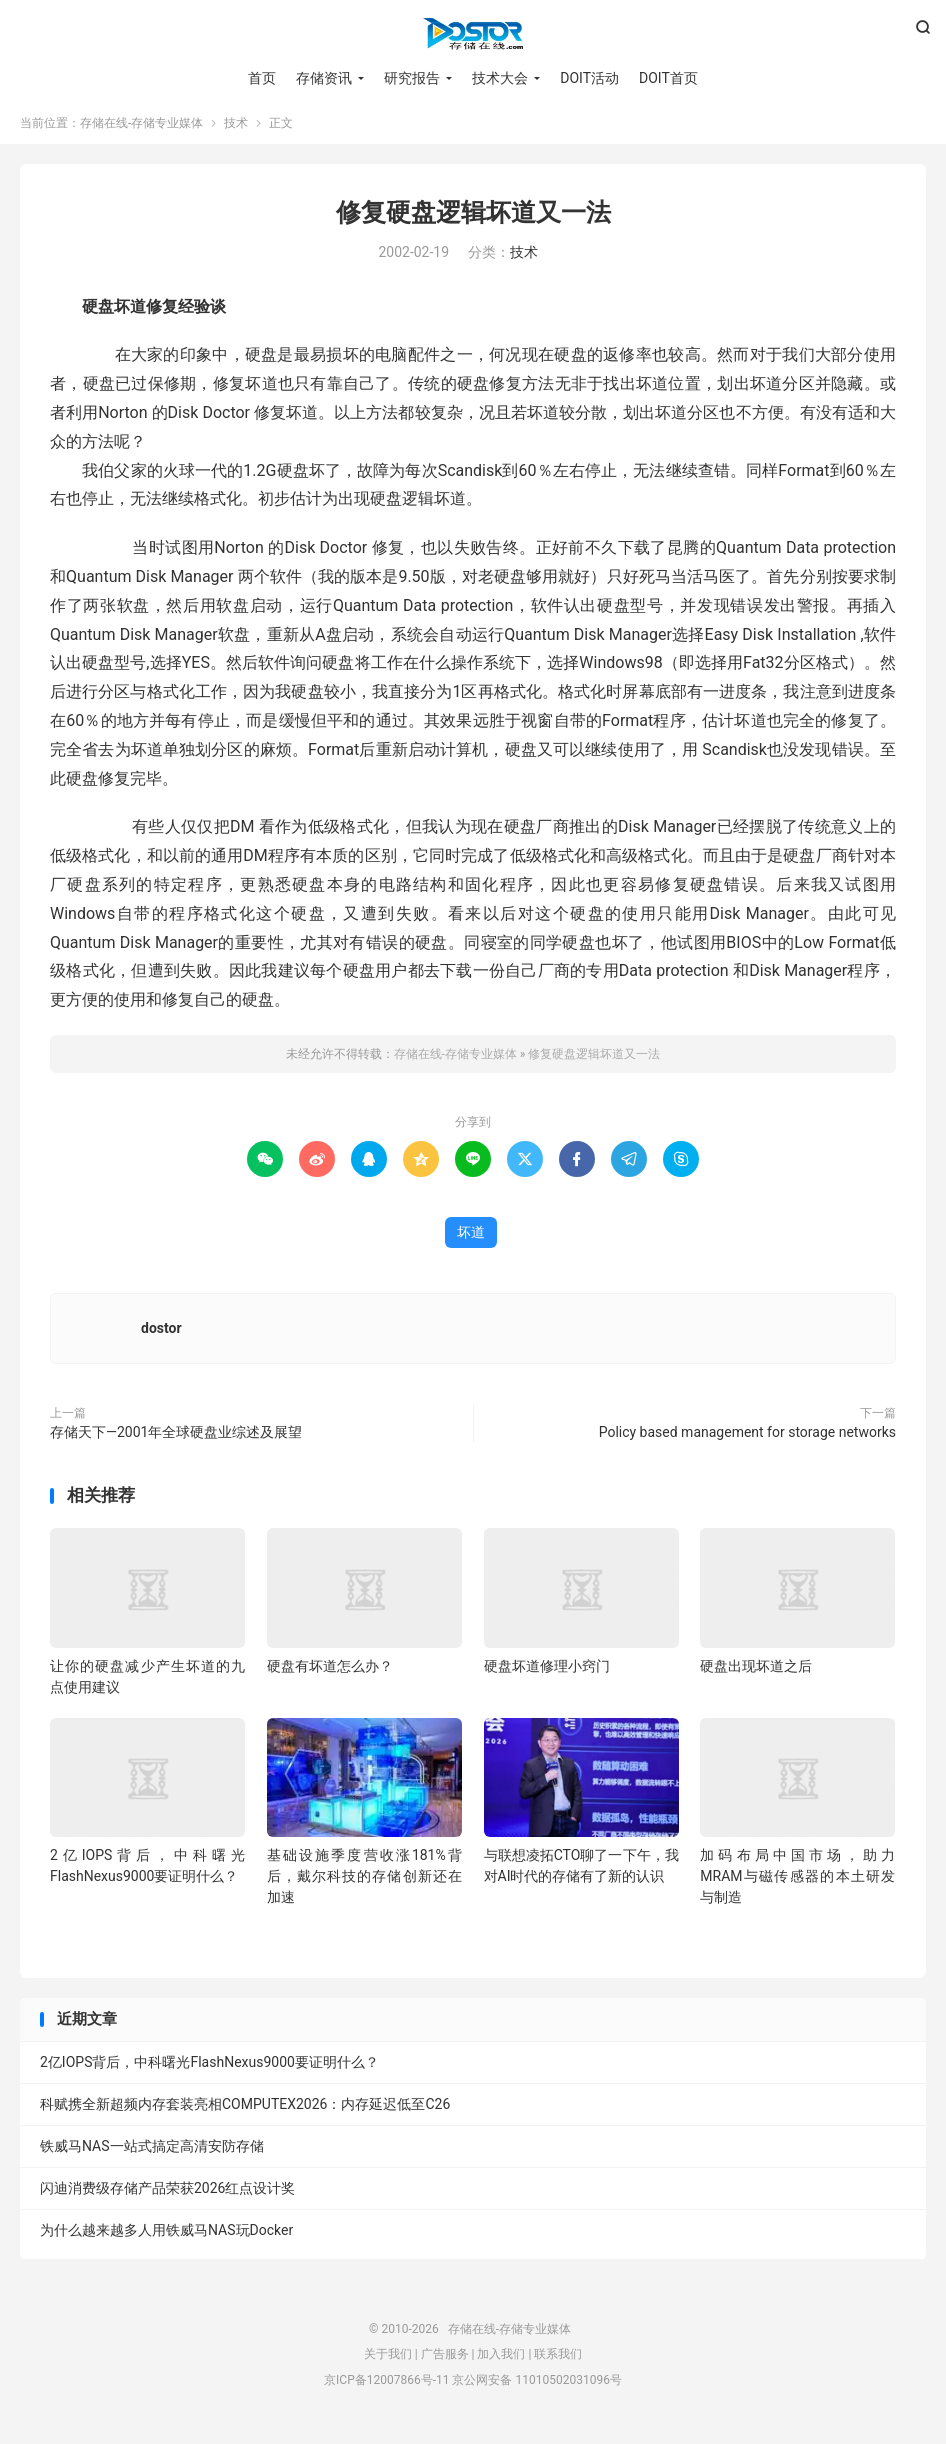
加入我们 (501, 2362)
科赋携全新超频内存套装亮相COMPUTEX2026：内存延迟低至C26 (245, 2112)
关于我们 (388, 2362)
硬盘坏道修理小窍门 (547, 1674)
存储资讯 (324, 80)
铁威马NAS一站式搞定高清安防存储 (152, 2154)
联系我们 (558, 2362)
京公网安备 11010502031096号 (536, 2388)
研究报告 (412, 80)
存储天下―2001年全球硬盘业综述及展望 (176, 1440)
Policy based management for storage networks (747, 1440)
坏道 (471, 1240)
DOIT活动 (589, 80)
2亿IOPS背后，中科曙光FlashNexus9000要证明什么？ (209, 2070)
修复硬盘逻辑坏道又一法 (473, 220)
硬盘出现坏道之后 (756, 1674)
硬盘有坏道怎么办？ (330, 1674)
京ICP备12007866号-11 (386, 2388)
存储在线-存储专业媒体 (472, 36)
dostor (161, 1336)
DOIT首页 (668, 80)
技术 (236, 131)
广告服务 (445, 2362)
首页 (262, 80)
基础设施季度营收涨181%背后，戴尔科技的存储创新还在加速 (364, 1884)
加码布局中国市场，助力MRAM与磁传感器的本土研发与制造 (797, 1884)
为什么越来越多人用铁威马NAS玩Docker (166, 2238)
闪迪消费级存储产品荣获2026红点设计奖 (167, 2196)
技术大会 (500, 80)
